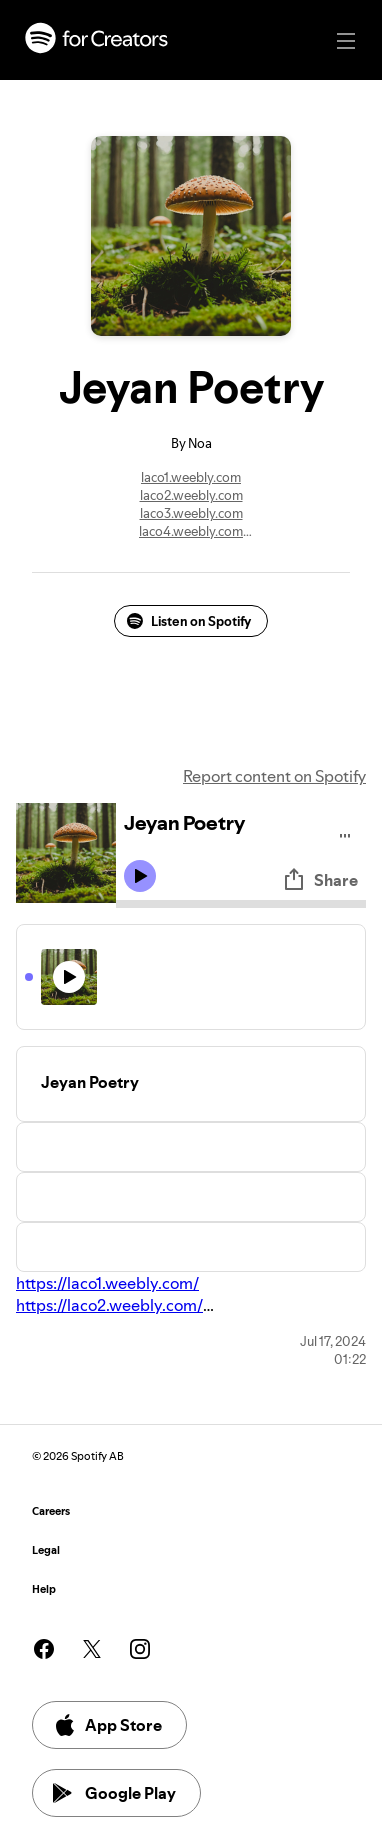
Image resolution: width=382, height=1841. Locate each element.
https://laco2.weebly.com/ (109, 1305)
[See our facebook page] (44, 1649)
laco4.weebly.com (191, 531)
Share (320, 880)
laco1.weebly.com (191, 477)
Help (44, 1589)
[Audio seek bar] (241, 904)
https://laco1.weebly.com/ (107, 1283)
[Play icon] (140, 876)
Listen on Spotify (189, 621)
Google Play (114, 1793)
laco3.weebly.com (191, 513)
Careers (51, 1511)
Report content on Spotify (274, 776)
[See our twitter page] (92, 1649)
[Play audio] (345, 832)
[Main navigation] (346, 41)
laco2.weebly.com (191, 495)
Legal (46, 1550)
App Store (107, 1725)
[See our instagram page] (140, 1649)
